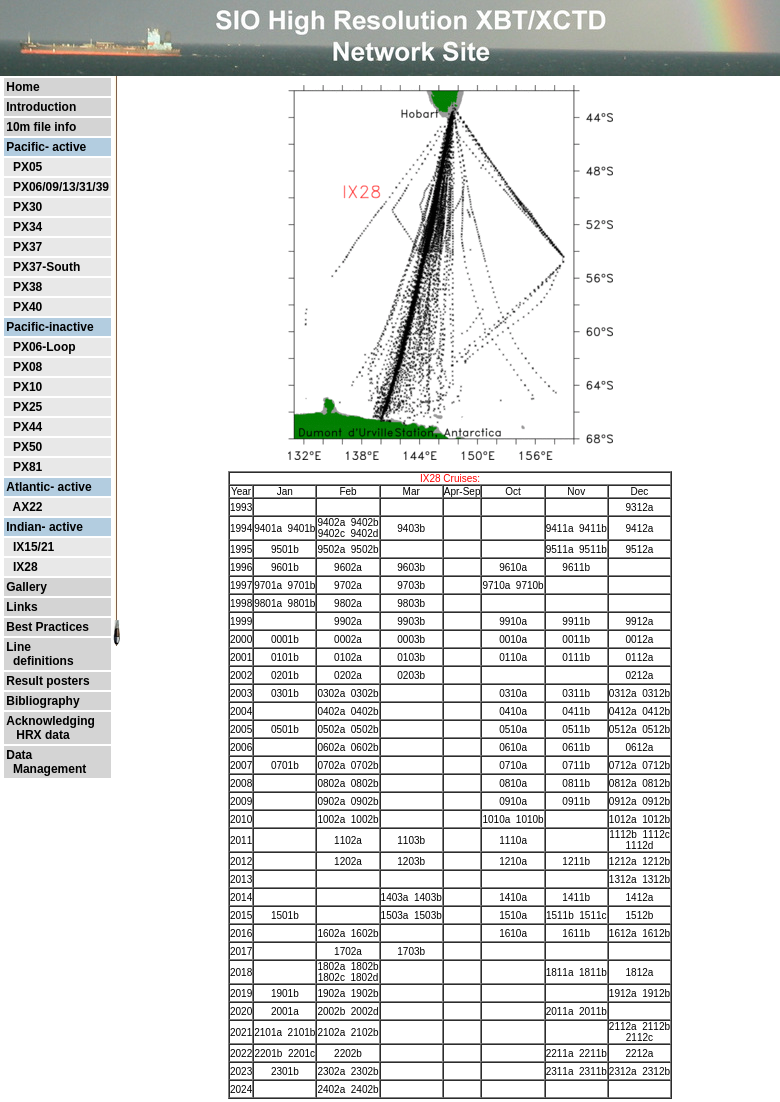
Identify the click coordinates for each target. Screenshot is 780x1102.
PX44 (27, 427)
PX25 (27, 407)
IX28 (25, 567)
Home (22, 87)
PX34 (27, 227)
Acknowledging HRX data (50, 728)
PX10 (27, 387)
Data (19, 755)
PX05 (27, 167)
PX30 (27, 207)
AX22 (27, 507)
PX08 (27, 367)
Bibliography (42, 701)
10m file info (41, 127)
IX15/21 (33, 547)
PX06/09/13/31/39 (61, 187)
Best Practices (47, 627)
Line (18, 647)
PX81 (27, 467)
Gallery (26, 587)
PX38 (27, 287)
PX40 (27, 307)
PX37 (27, 247)
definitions (39, 661)
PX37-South (46, 267)
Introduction (41, 107)
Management (46, 769)
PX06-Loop (44, 347)
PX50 (27, 447)
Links (21, 607)
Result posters (47, 681)
